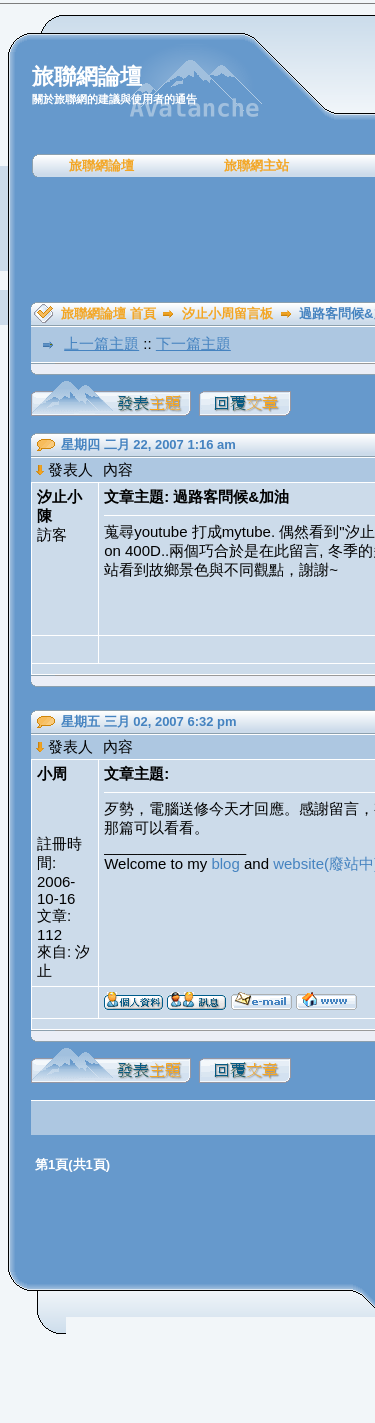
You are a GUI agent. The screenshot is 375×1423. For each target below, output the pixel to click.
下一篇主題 (193, 343)
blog (225, 863)
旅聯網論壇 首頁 (108, 313)
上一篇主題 (101, 343)
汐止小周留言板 (227, 313)
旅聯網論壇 (101, 165)
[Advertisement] (194, 240)
